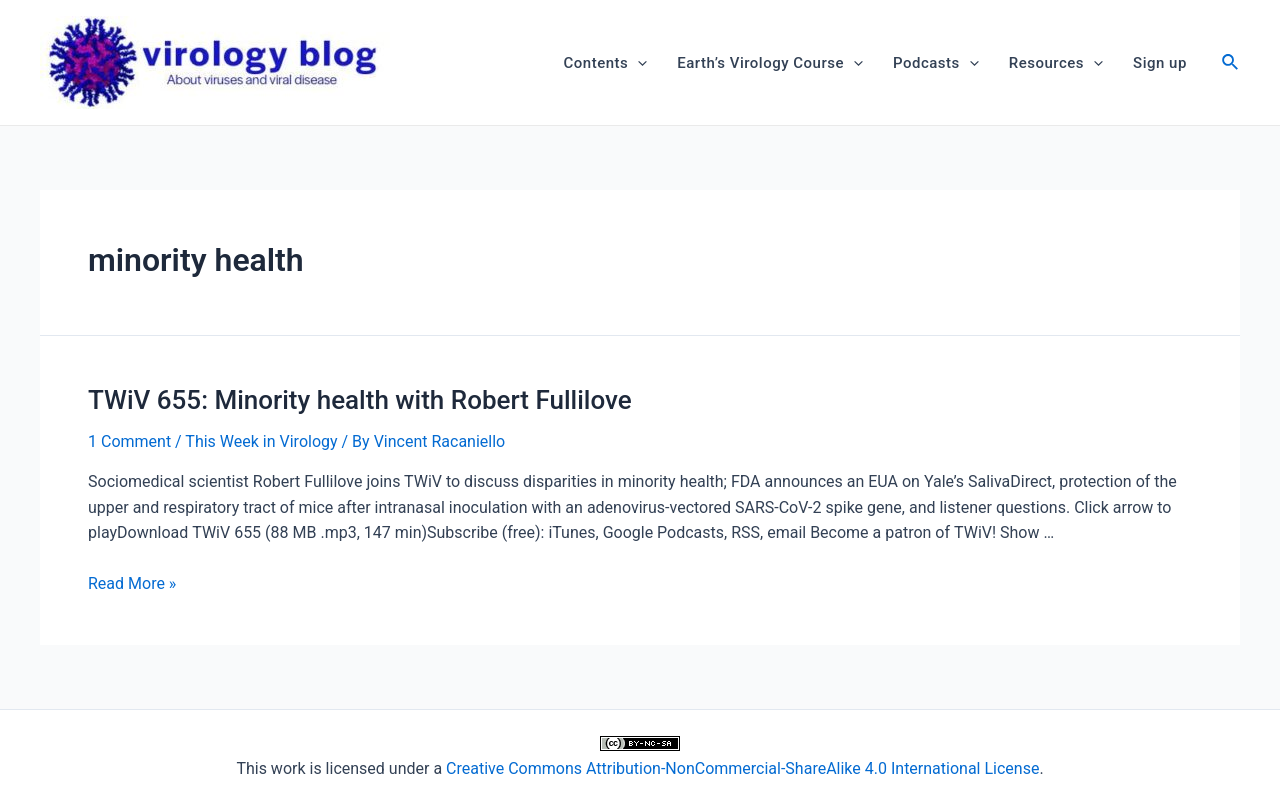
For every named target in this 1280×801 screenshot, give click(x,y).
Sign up (1160, 63)
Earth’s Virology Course (770, 63)
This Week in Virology (261, 441)
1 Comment (129, 441)
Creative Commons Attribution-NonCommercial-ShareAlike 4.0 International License (742, 768)
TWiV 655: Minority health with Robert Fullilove (360, 400)
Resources (1056, 63)
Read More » (132, 583)
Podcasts (936, 63)
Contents (606, 63)
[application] (637, 63)
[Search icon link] (1231, 64)
